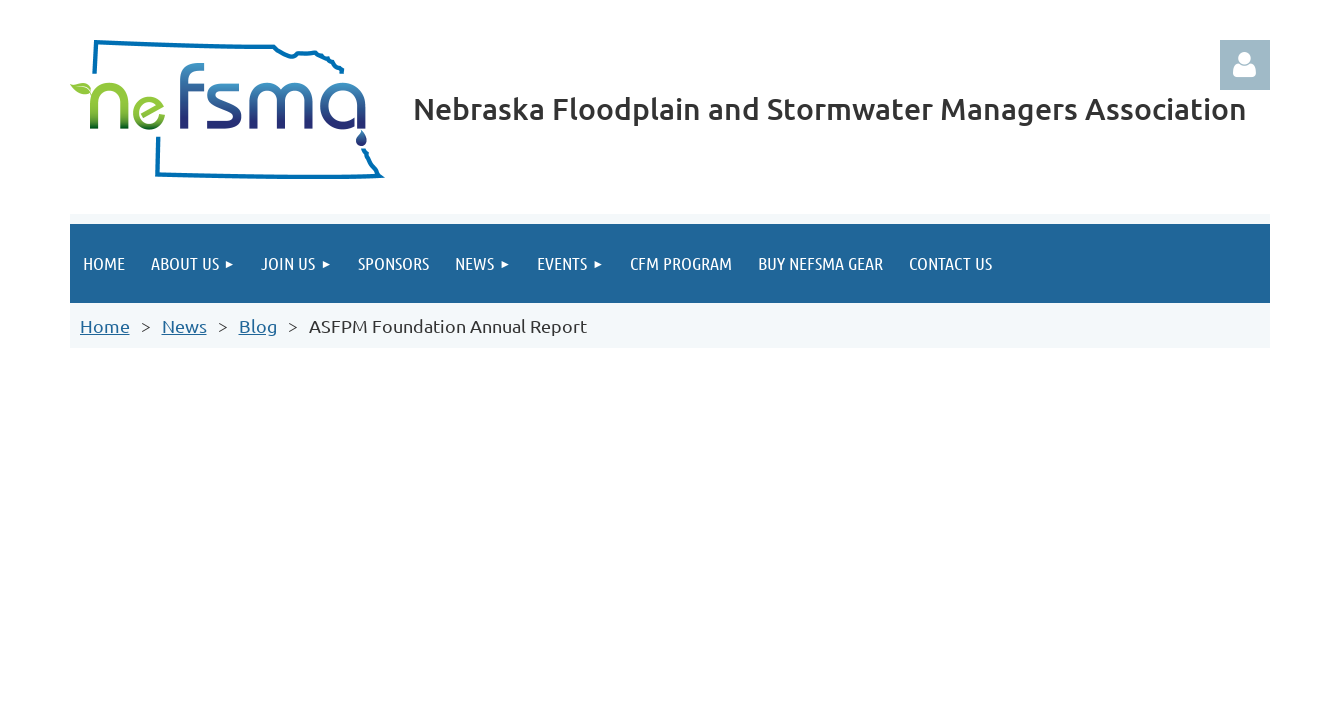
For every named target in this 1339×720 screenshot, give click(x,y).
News (184, 325)
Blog (258, 325)
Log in (1245, 65)
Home (105, 325)
